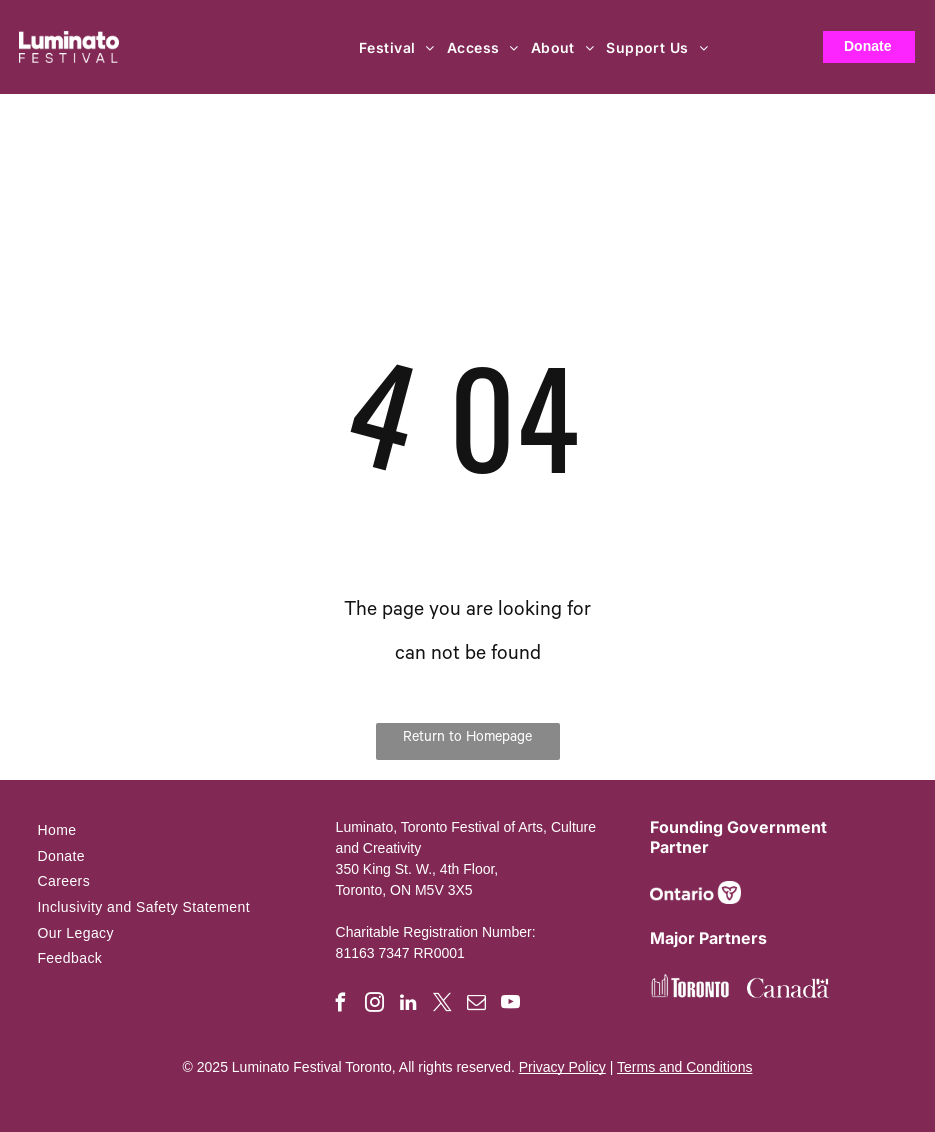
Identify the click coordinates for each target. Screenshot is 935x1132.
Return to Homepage (467, 739)
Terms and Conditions (684, 1067)
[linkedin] (408, 1005)
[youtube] (510, 1005)
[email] (476, 1005)
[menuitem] (398, 47)
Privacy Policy (562, 1067)
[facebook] (340, 1005)
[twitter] (442, 1005)
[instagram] (374, 1005)
